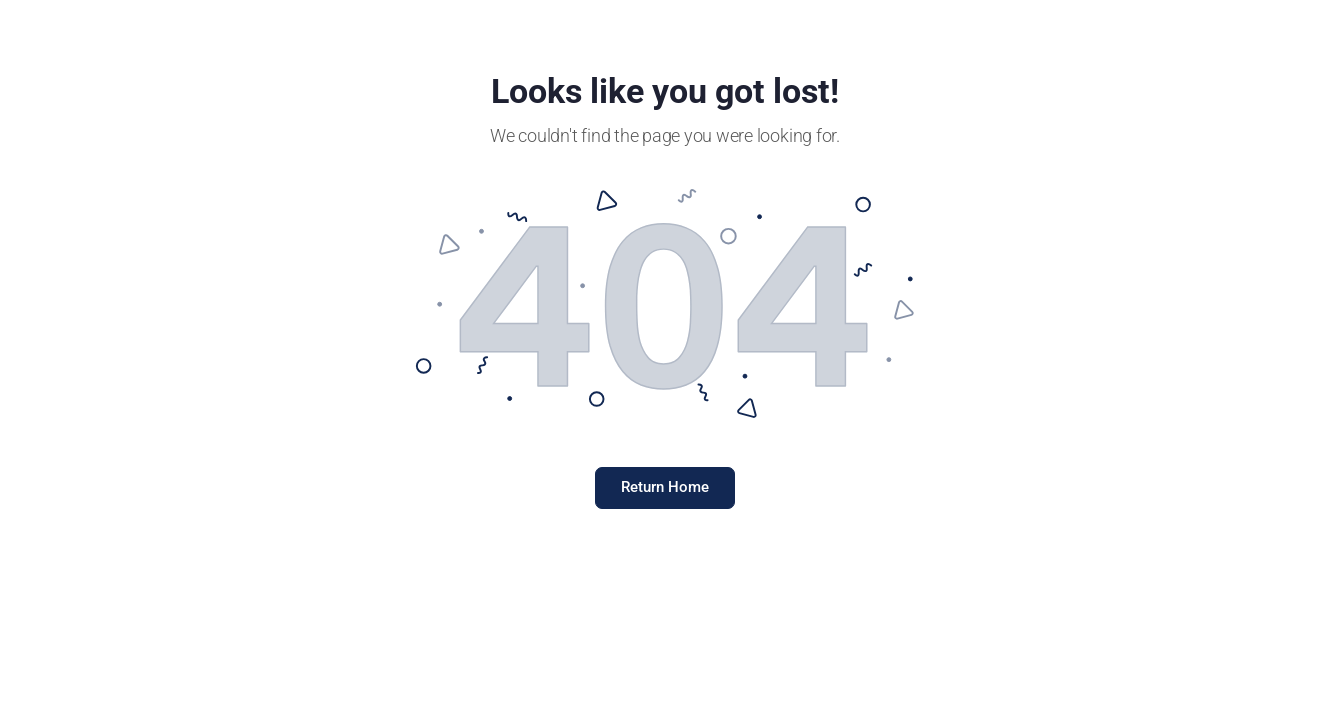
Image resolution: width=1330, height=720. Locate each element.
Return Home (665, 487)
